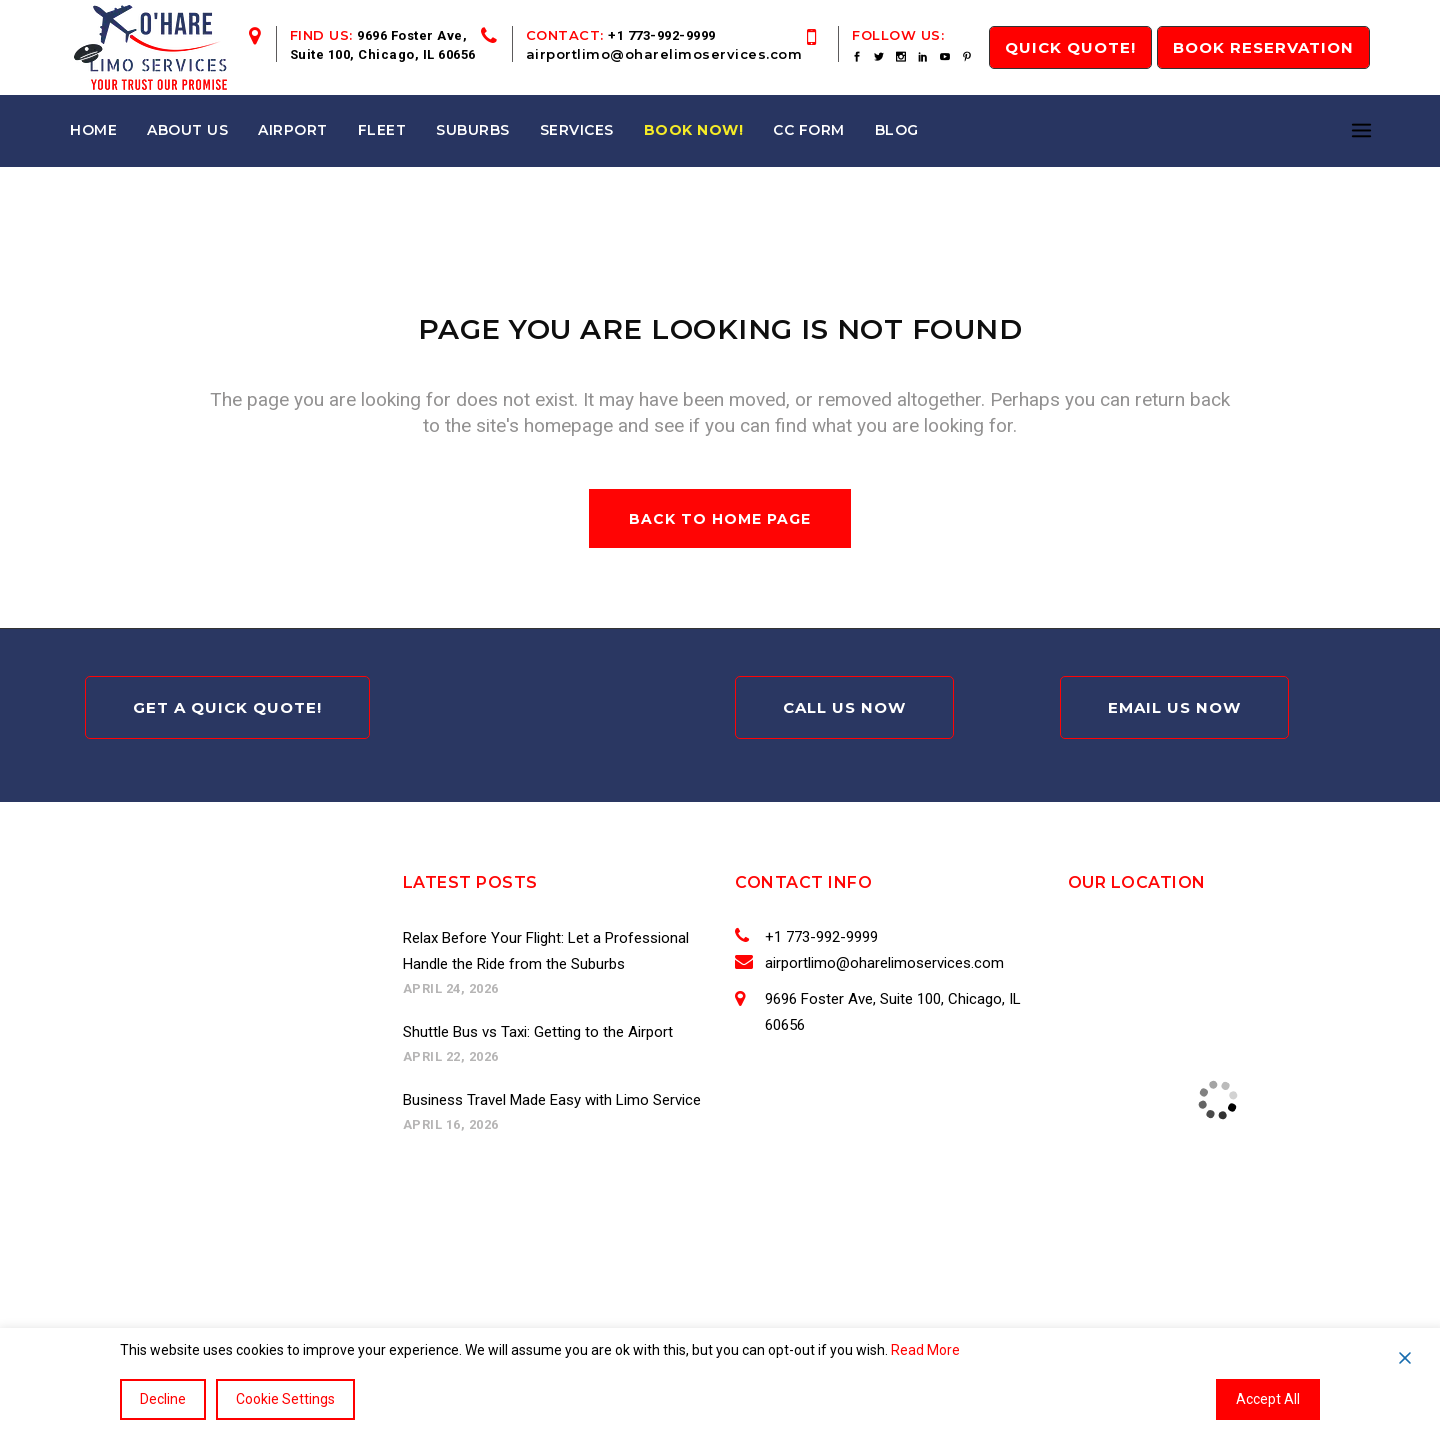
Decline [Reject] (163, 1399)
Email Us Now (1174, 707)
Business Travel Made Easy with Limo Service (552, 1100)
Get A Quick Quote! (227, 707)
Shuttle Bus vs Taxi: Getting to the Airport (538, 1032)
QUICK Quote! (1070, 47)
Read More (925, 1350)
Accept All (1268, 1399)
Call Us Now (844, 707)
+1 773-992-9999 (662, 35)
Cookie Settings (285, 1399)
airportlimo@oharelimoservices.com (664, 54)
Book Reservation (1263, 47)
